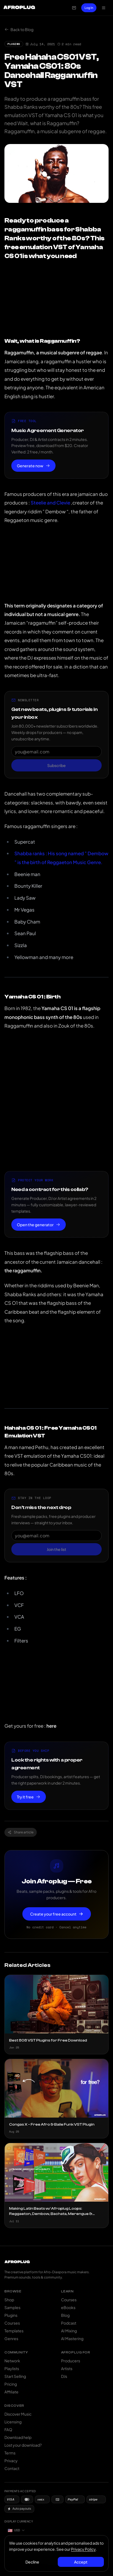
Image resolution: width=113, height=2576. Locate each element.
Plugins (10, 2315)
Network (12, 2360)
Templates (13, 2330)
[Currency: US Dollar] (16, 2530)
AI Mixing (69, 2330)
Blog (65, 2315)
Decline (32, 2561)
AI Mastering (72, 2338)
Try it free (28, 1796)
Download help (17, 2437)
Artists (66, 2368)
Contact (11, 2468)
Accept (81, 2561)
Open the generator (38, 1224)
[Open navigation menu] (104, 8)
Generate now (33, 465)
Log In (89, 7)
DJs (64, 2376)
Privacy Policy (83, 2549)
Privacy (11, 2460)
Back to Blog (18, 29)
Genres (11, 2338)
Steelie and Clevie (50, 502)
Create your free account (56, 1913)
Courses (12, 2322)
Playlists (11, 2368)
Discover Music (17, 2413)
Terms (9, 2452)
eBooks (68, 2307)
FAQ (8, 2429)
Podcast (68, 2322)
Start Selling (15, 2376)
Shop (9, 2299)
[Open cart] (74, 8)
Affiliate (11, 2391)
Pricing (10, 2383)
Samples (12, 2307)
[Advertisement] (56, 1100)
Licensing (13, 2421)
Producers (70, 2360)
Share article (20, 1832)
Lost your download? (23, 2445)
